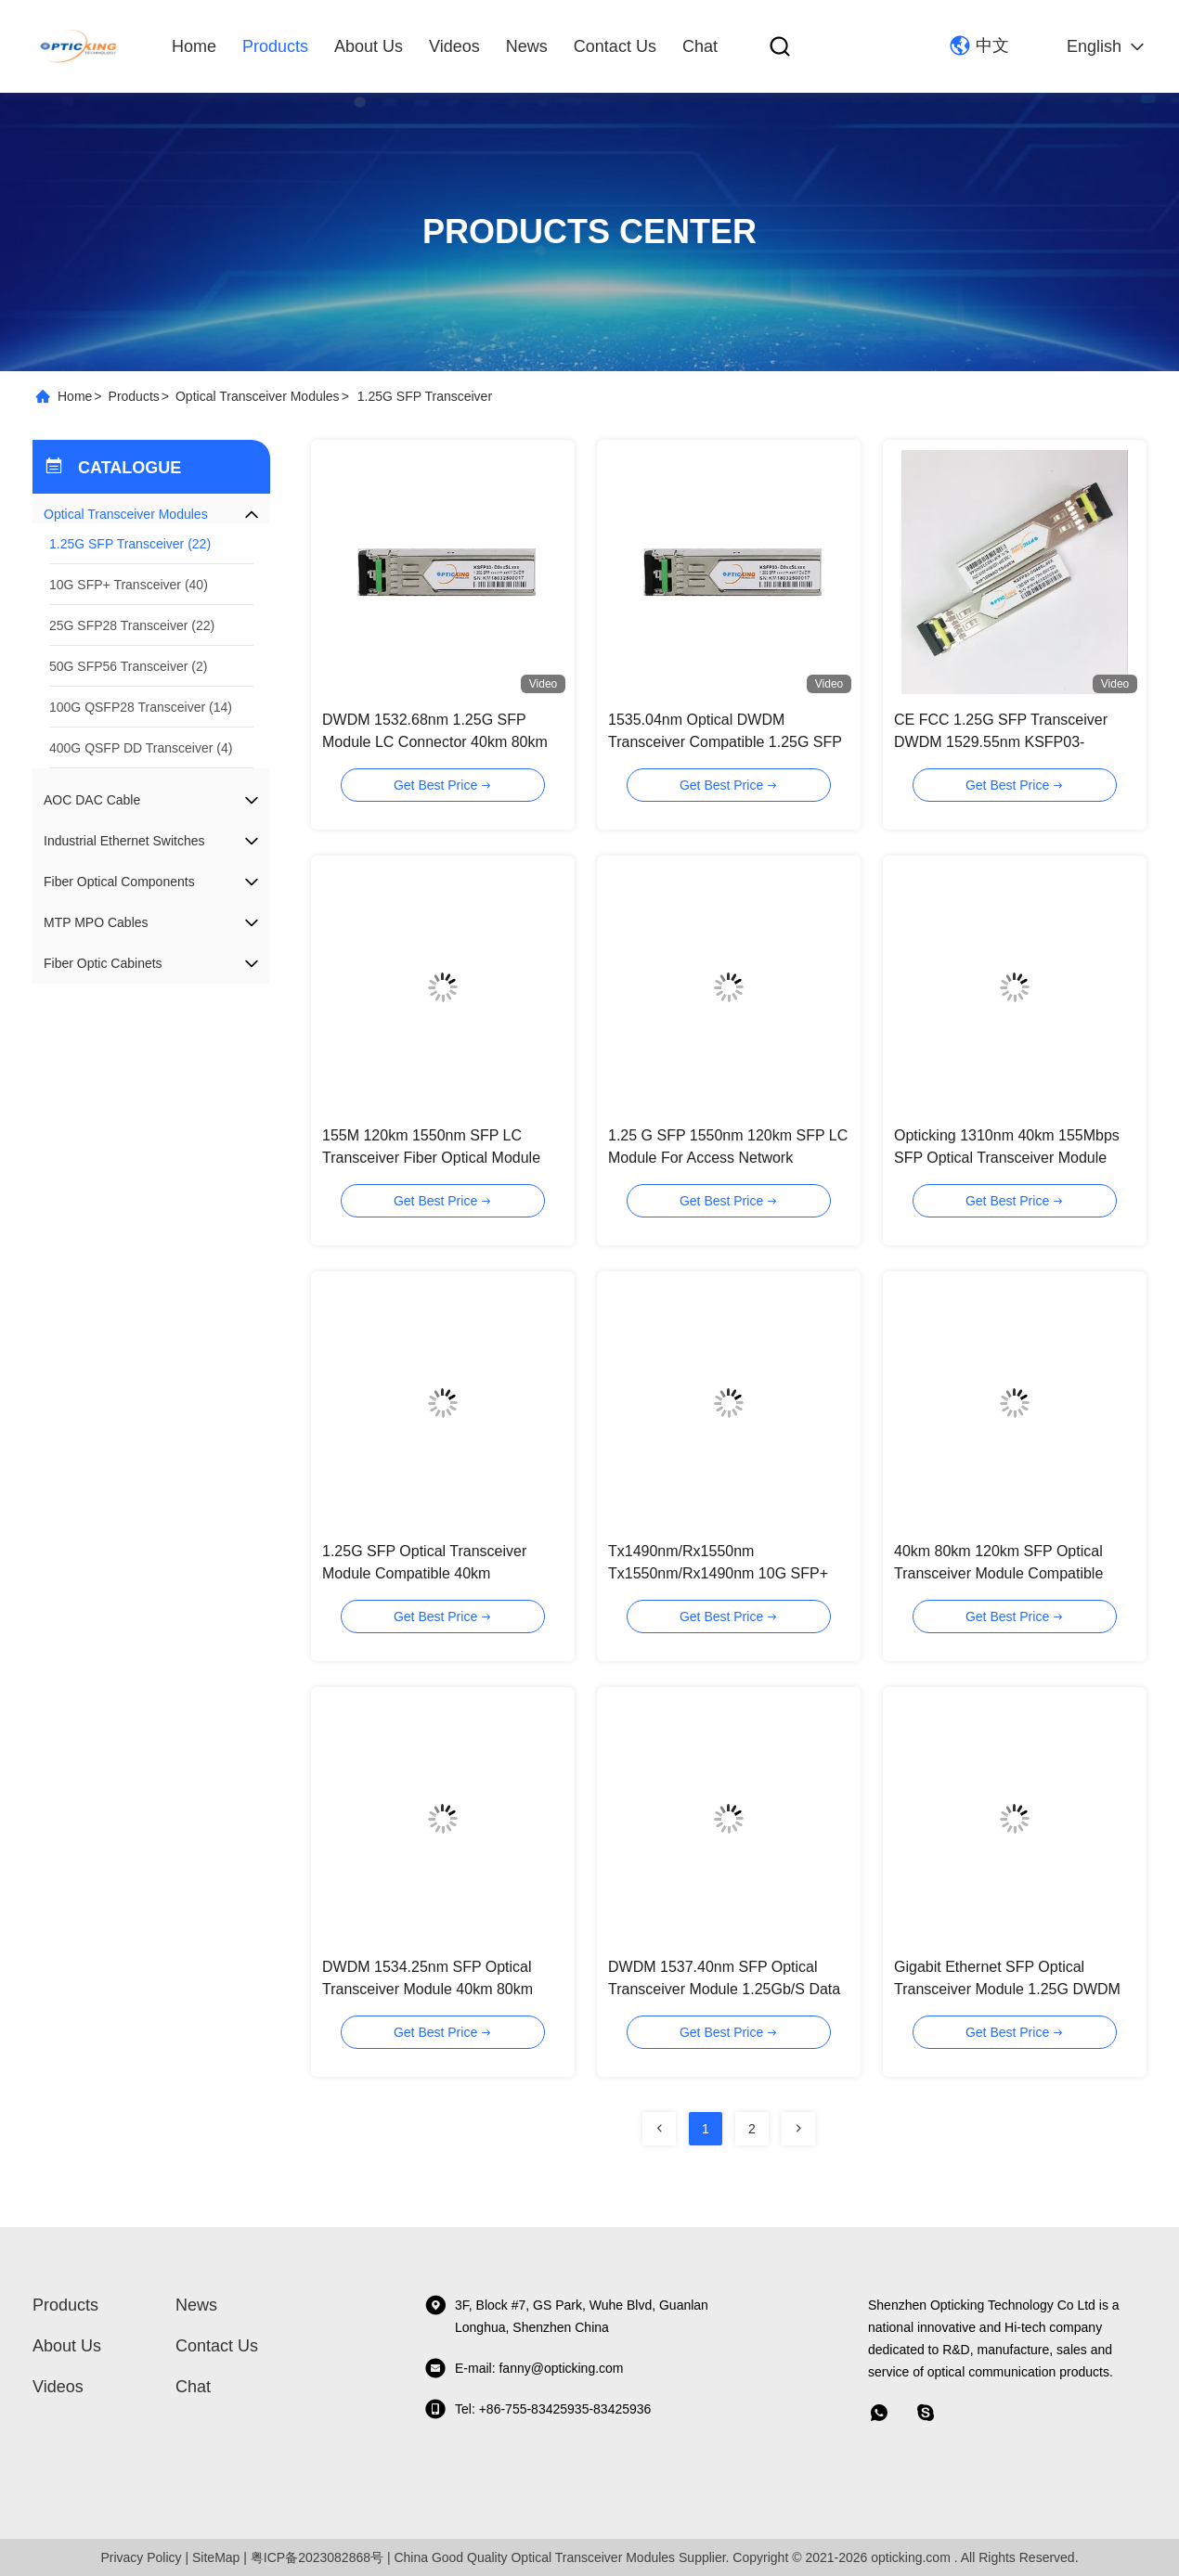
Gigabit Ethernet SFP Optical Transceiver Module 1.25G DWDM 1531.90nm (1007, 1989)
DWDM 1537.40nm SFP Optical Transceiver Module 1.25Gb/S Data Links (724, 1989)
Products (275, 46)
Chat (700, 46)
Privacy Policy (140, 2557)
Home (194, 46)
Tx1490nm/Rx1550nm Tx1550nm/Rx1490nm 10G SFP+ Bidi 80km (718, 1573)
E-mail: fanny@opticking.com (524, 2368)
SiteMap (216, 2557)
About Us (368, 46)
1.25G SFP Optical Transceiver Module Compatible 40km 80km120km (424, 1573)
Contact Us (615, 46)
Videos (454, 46)
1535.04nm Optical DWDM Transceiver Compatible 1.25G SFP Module (725, 742)
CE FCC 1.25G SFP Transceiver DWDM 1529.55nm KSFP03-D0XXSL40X (1001, 742)
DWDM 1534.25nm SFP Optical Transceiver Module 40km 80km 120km (427, 1989)
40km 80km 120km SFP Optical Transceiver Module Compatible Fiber (998, 1573)
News (527, 46)
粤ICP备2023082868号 (317, 2557)
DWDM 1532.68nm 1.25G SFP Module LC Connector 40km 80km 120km (435, 742)
